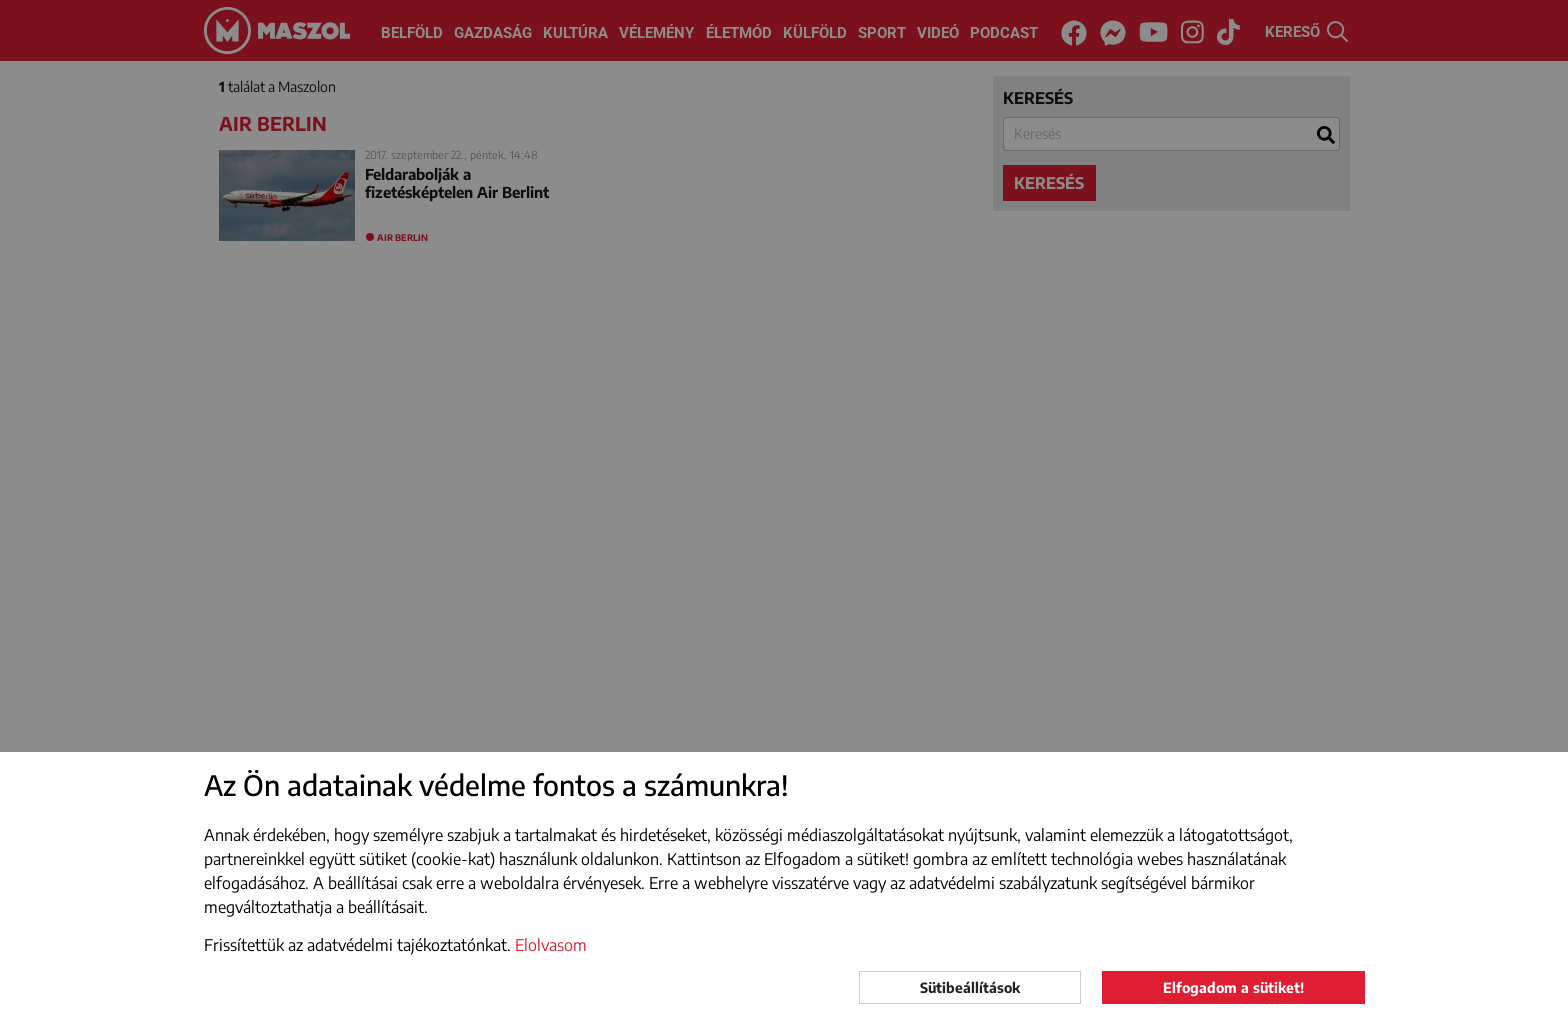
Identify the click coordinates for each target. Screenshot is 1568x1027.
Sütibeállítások (970, 987)
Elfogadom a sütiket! (1233, 987)
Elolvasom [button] (551, 945)
